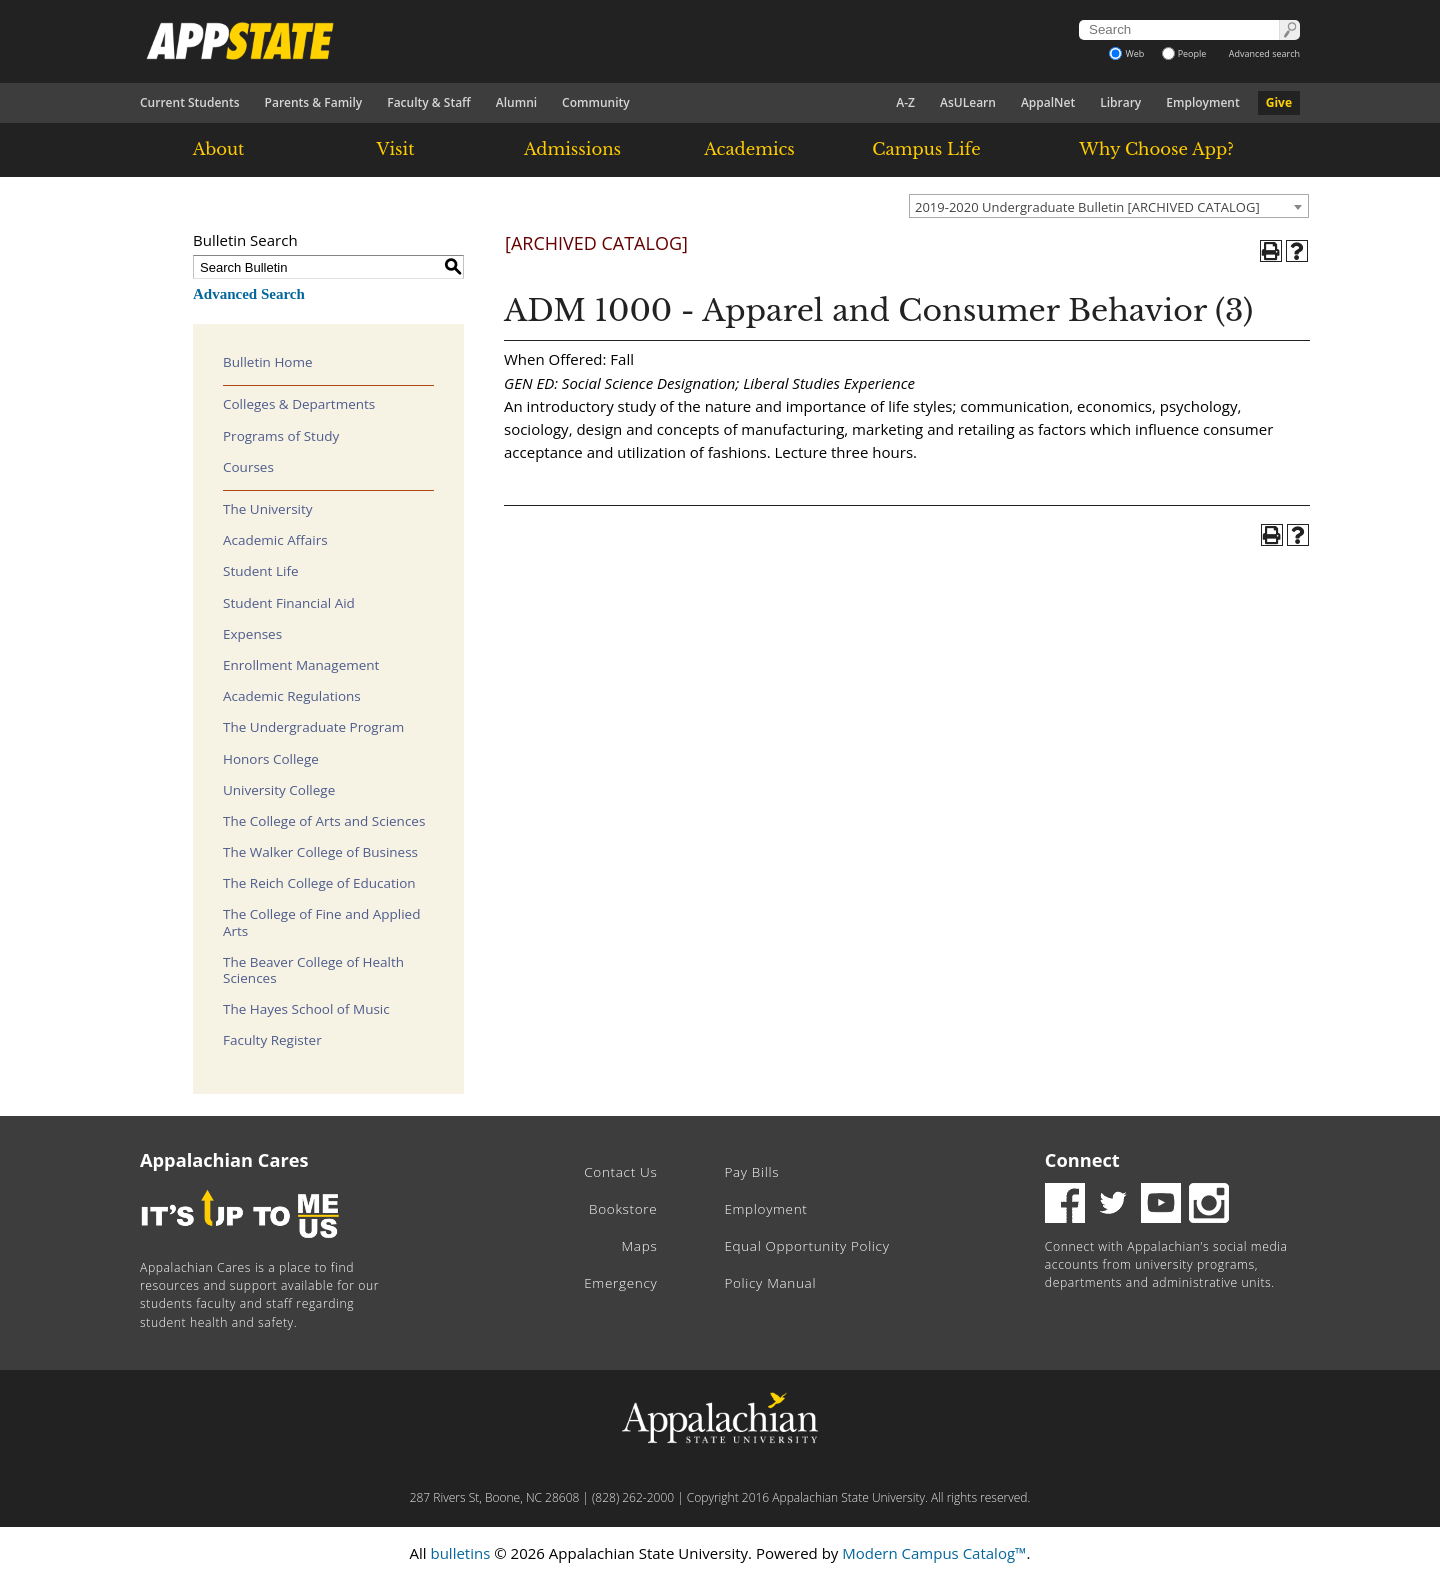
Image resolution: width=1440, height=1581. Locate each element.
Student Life (261, 571)
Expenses (252, 634)
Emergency (620, 1283)
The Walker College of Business (320, 852)
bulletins (460, 1553)
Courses (248, 467)
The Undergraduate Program (313, 727)
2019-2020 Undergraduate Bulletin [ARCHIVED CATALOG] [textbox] (1087, 207)
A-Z (905, 102)
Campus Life (926, 149)
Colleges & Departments (299, 404)
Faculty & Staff (429, 102)
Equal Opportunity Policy (806, 1246)
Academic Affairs (275, 540)
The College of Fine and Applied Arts (321, 922)
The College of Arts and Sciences (324, 821)
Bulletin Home (268, 362)
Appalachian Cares (224, 1160)
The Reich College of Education (319, 883)
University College (279, 790)
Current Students (190, 102)
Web (1126, 53)
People (1184, 53)
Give (1279, 102)
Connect (1082, 1160)
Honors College (271, 759)
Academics (749, 149)
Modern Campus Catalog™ (934, 1553)
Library (1120, 102)
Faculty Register (272, 1040)
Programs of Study (281, 436)
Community (596, 102)
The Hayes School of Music (306, 1009)
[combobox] (1109, 206)
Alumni (516, 102)
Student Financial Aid (289, 603)
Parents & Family (314, 102)
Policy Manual (770, 1283)
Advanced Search (249, 294)
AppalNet (1048, 102)
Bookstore (623, 1209)
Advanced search (1264, 53)
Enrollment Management (301, 665)
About (219, 149)
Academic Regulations (292, 696)
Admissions (572, 149)
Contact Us (620, 1172)
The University (268, 509)
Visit (396, 149)
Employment (1202, 102)
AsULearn (968, 102)
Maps (640, 1246)
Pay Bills (751, 1172)
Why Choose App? (1156, 149)
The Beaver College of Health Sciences (313, 970)
